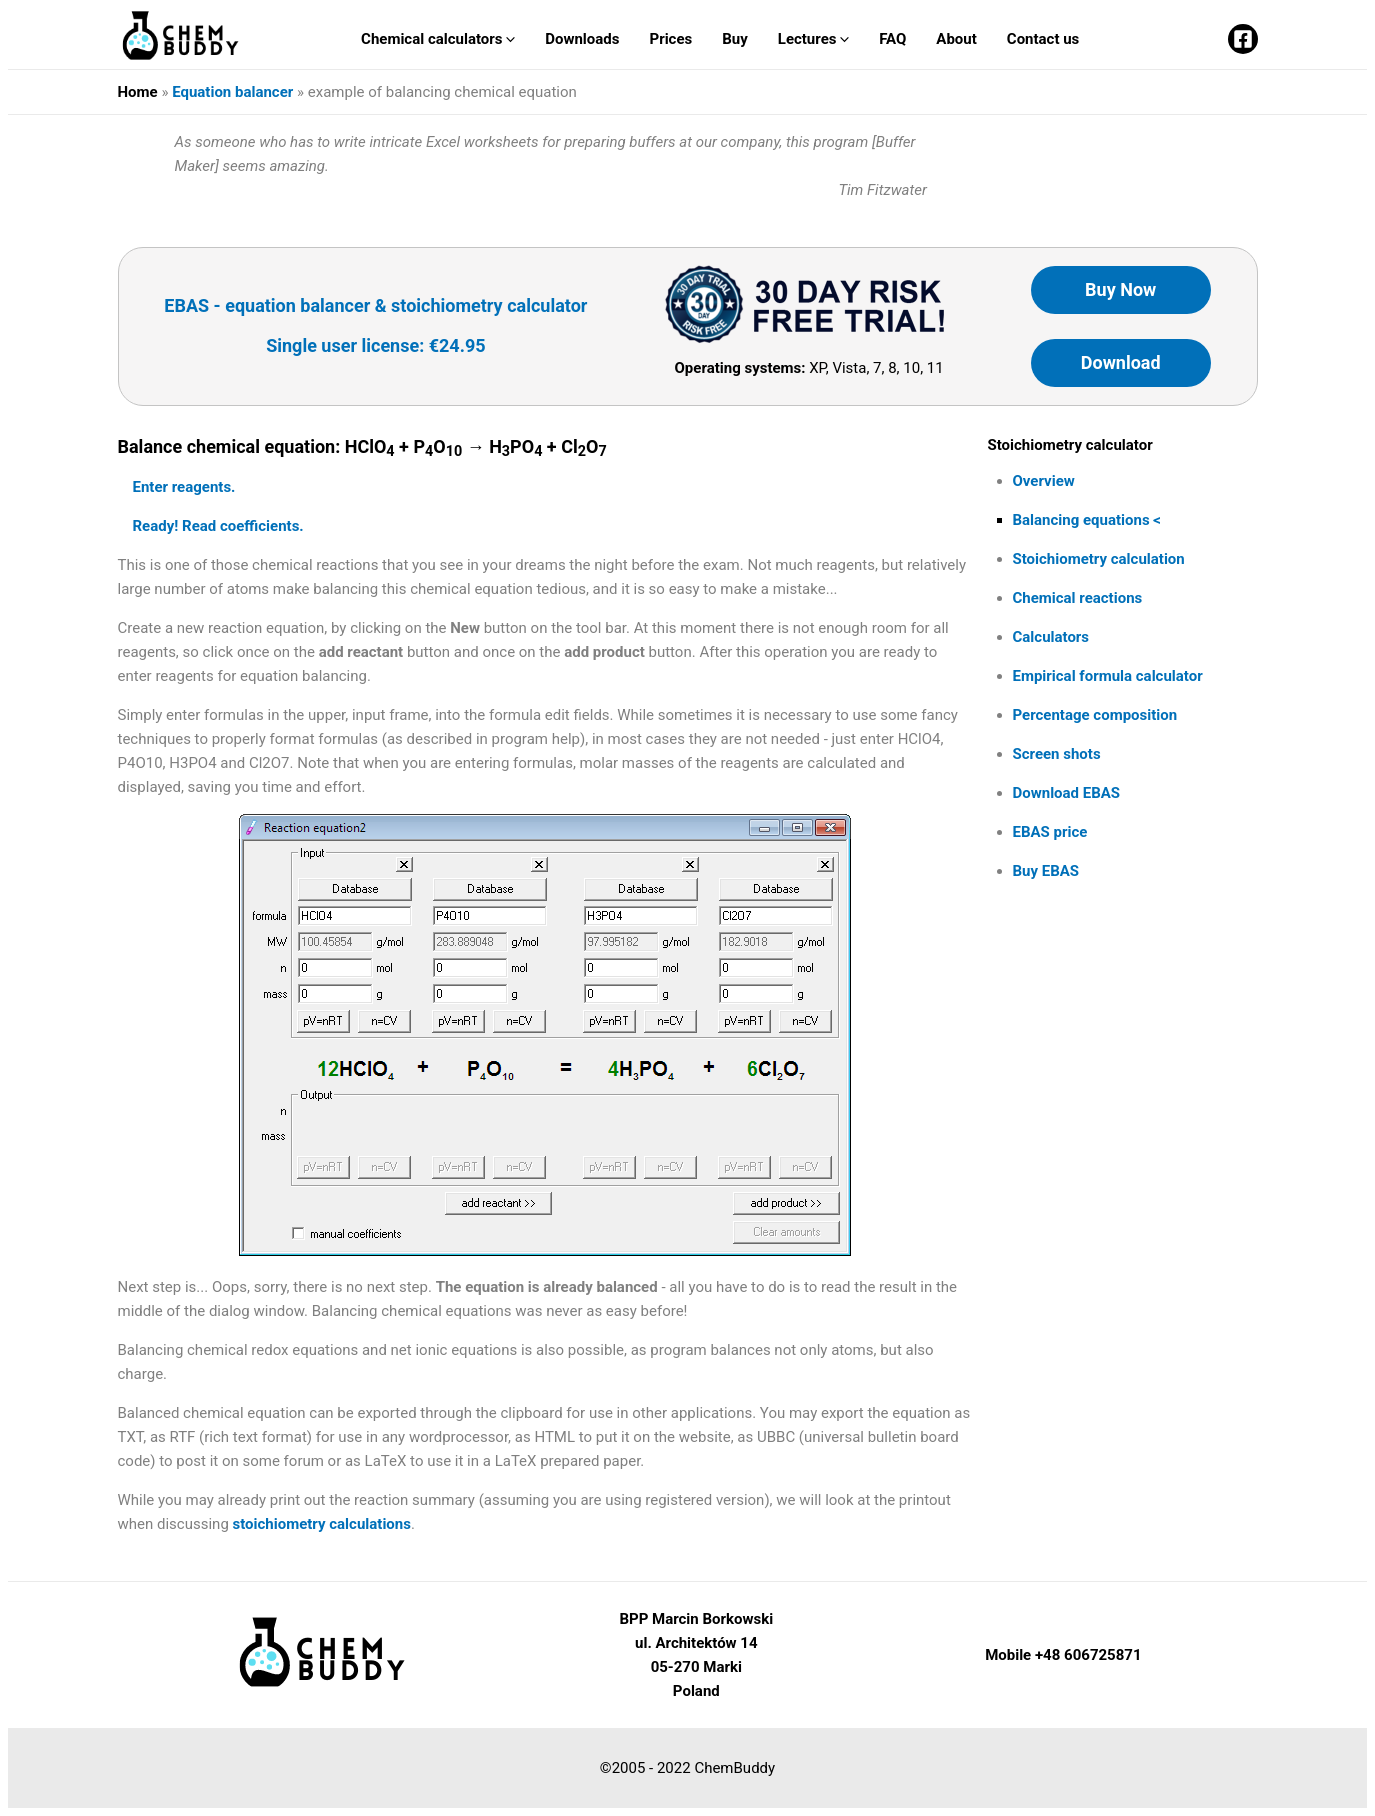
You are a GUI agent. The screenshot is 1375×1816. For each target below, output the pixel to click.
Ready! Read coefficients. (218, 526)
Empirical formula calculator (1108, 676)
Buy (735, 39)
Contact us (1043, 39)
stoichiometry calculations (322, 1524)
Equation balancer (232, 92)
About (956, 39)
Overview (1044, 481)
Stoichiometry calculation (1099, 559)
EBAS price (1050, 832)
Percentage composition (1095, 715)
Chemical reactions (1078, 598)
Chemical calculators (438, 39)
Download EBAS (1067, 793)
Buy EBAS (1046, 871)
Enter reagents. (184, 487)
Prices (670, 39)
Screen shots (1057, 754)
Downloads (582, 39)
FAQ (892, 39)
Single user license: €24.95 (375, 345)
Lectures (813, 39)
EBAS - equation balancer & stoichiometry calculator (375, 305)
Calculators (1051, 637)
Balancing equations (1081, 520)
